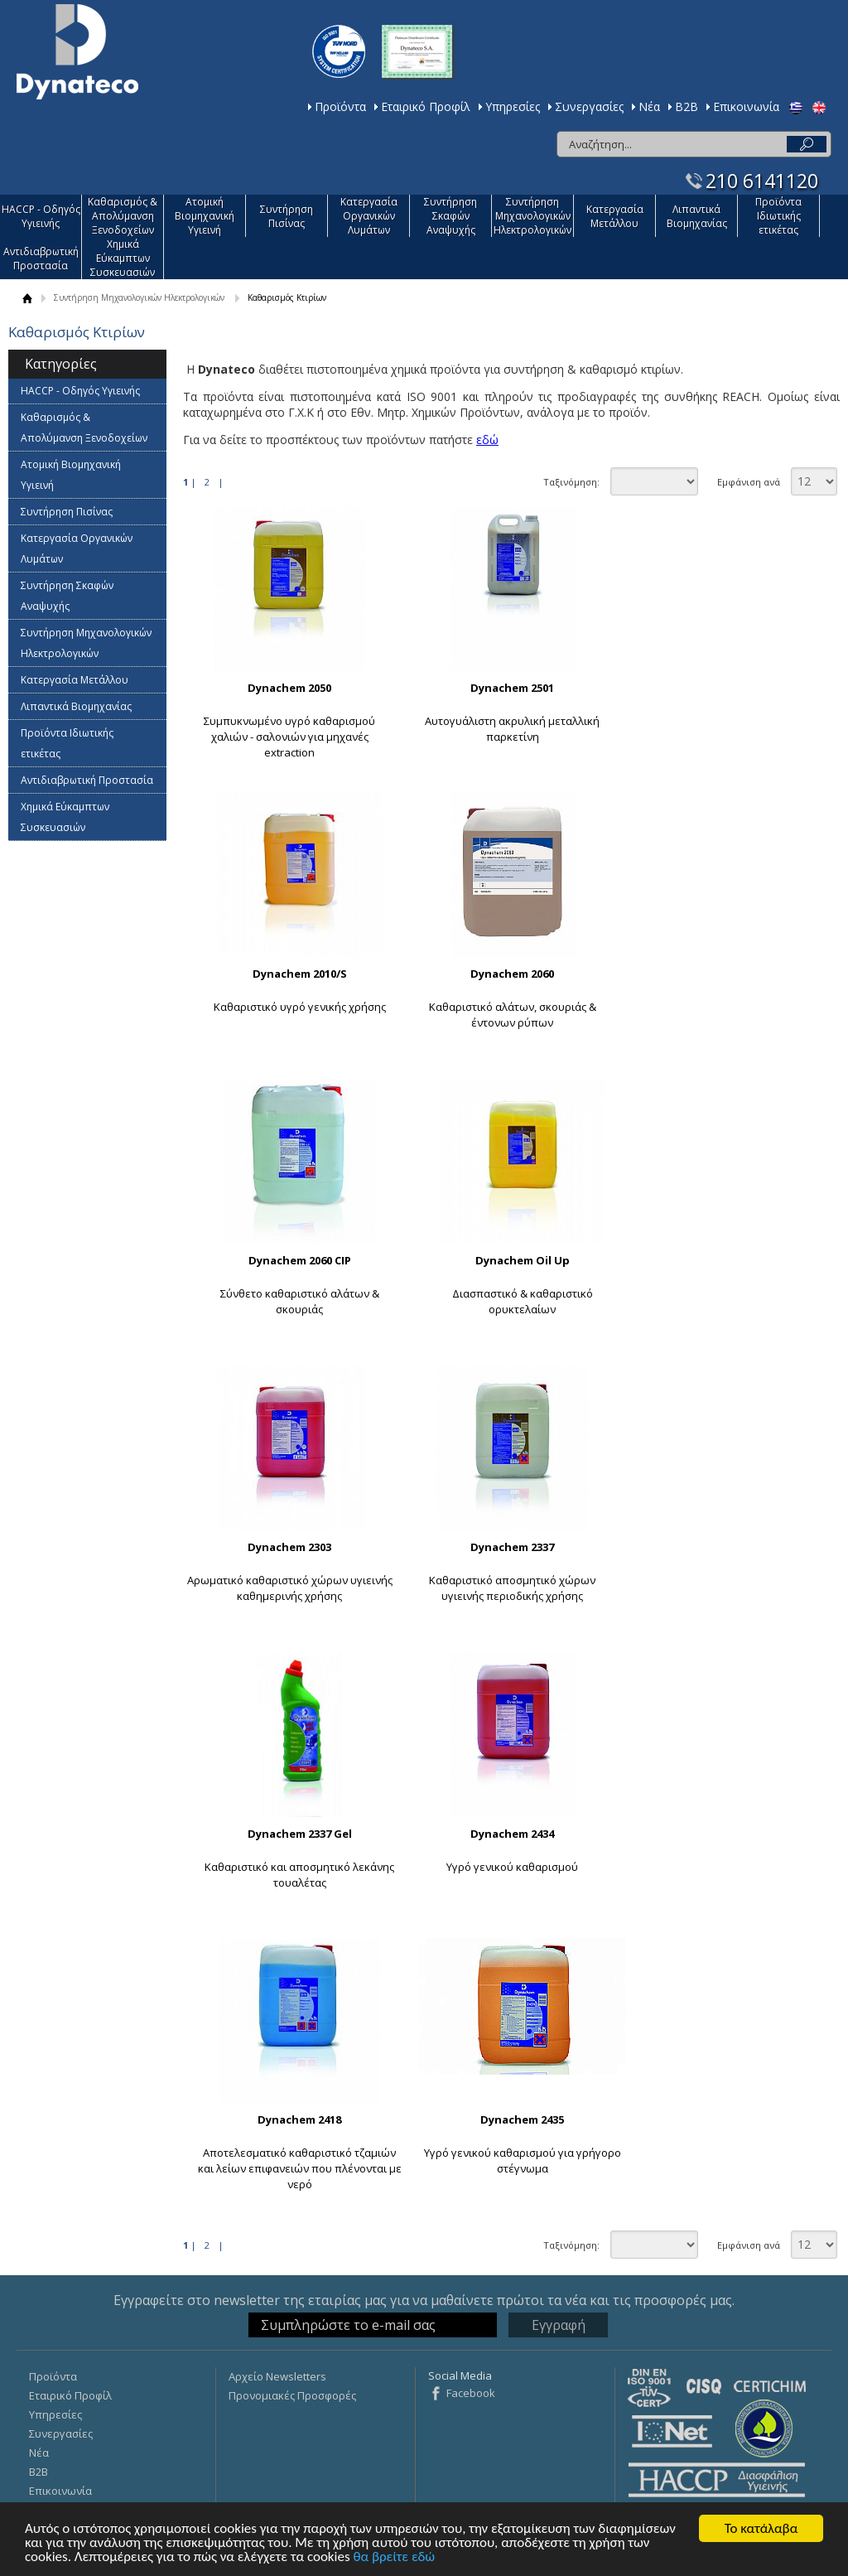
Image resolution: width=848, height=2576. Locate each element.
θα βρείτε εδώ (394, 2557)
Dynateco (77, 51)
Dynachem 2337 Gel (300, 1833)
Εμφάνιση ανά (748, 482)
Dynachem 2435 (522, 2119)
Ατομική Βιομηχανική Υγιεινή (204, 216)
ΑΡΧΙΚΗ (27, 298)
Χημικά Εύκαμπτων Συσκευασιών (122, 258)
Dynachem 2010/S (300, 973)
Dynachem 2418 (299, 2119)
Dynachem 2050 (289, 687)
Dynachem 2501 (512, 687)
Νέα (649, 106)
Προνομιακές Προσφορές (292, 2395)
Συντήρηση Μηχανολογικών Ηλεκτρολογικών (532, 216)
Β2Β (686, 106)
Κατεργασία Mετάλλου (614, 216)
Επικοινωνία (746, 106)
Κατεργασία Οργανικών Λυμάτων (369, 216)
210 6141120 (762, 181)
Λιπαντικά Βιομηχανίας (697, 216)
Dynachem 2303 (289, 1546)
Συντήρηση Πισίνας (286, 216)
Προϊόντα (340, 106)
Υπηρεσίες (512, 106)
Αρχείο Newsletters (277, 2376)
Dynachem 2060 (512, 973)
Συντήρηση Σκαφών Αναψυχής (450, 216)
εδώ (487, 439)
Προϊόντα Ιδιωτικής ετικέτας (778, 216)
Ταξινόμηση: (571, 482)
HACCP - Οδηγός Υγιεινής (41, 216)
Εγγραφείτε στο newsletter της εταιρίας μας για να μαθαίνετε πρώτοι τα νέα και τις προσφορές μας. (424, 2300)
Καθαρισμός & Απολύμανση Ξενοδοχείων (122, 216)
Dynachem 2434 (512, 1833)
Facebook (470, 2392)
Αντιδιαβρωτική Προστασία (41, 258)
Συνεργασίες (589, 106)
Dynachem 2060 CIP (299, 1260)
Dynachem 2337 (512, 1546)
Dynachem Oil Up (522, 1260)
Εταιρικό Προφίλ (425, 106)
